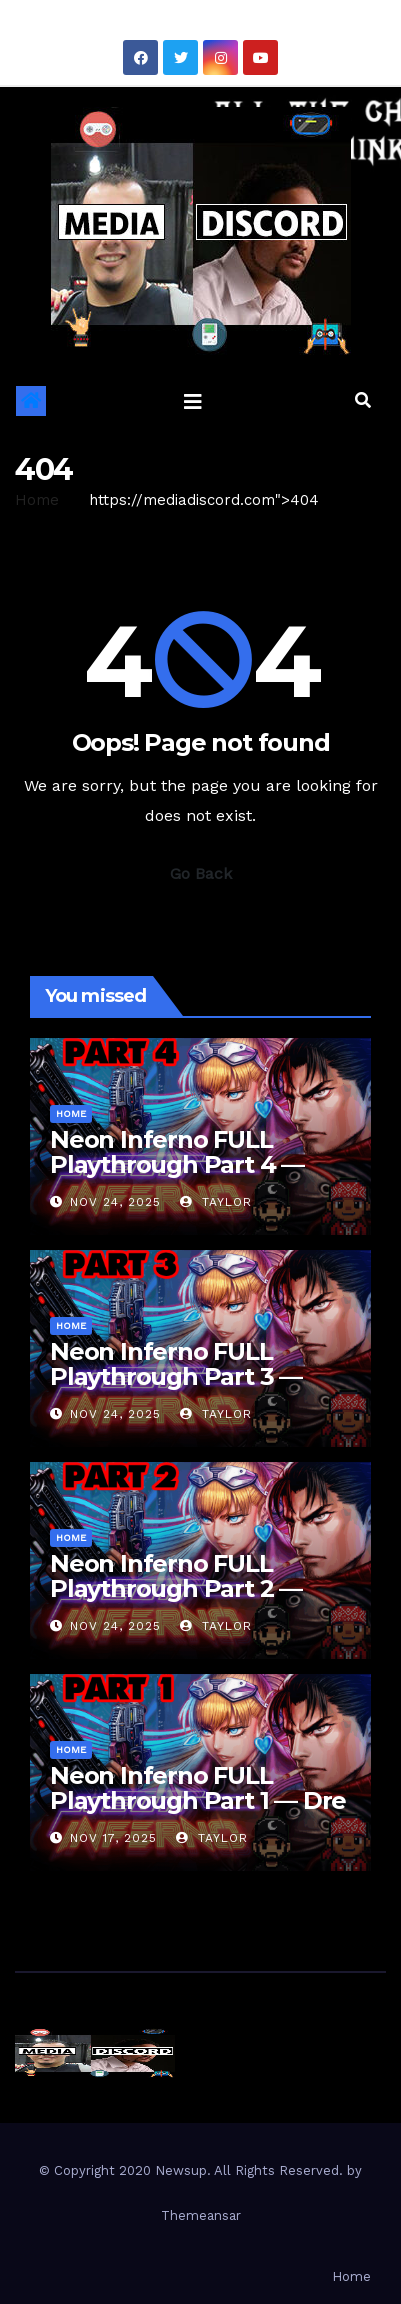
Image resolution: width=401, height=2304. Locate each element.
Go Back (201, 873)
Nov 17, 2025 (113, 1838)
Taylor (216, 1202)
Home (37, 500)
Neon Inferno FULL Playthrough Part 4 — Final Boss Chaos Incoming (177, 1177)
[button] (363, 400)
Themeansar (201, 2215)
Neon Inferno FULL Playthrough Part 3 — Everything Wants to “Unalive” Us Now (176, 1389)
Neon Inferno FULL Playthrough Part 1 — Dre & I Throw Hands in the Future (198, 1813)
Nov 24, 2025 (115, 1202)
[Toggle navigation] (193, 401)
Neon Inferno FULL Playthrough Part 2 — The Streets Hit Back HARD (176, 1601)
